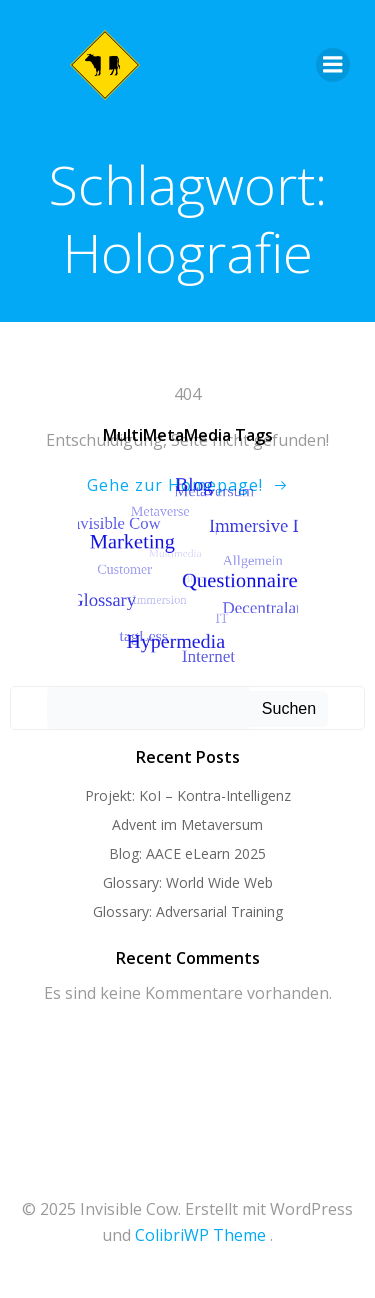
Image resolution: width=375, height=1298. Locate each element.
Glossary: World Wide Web (188, 882)
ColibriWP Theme (200, 1235)
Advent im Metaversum (187, 824)
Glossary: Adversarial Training (188, 911)
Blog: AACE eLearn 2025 (187, 853)
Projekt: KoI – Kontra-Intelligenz (188, 795)
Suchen (289, 708)
